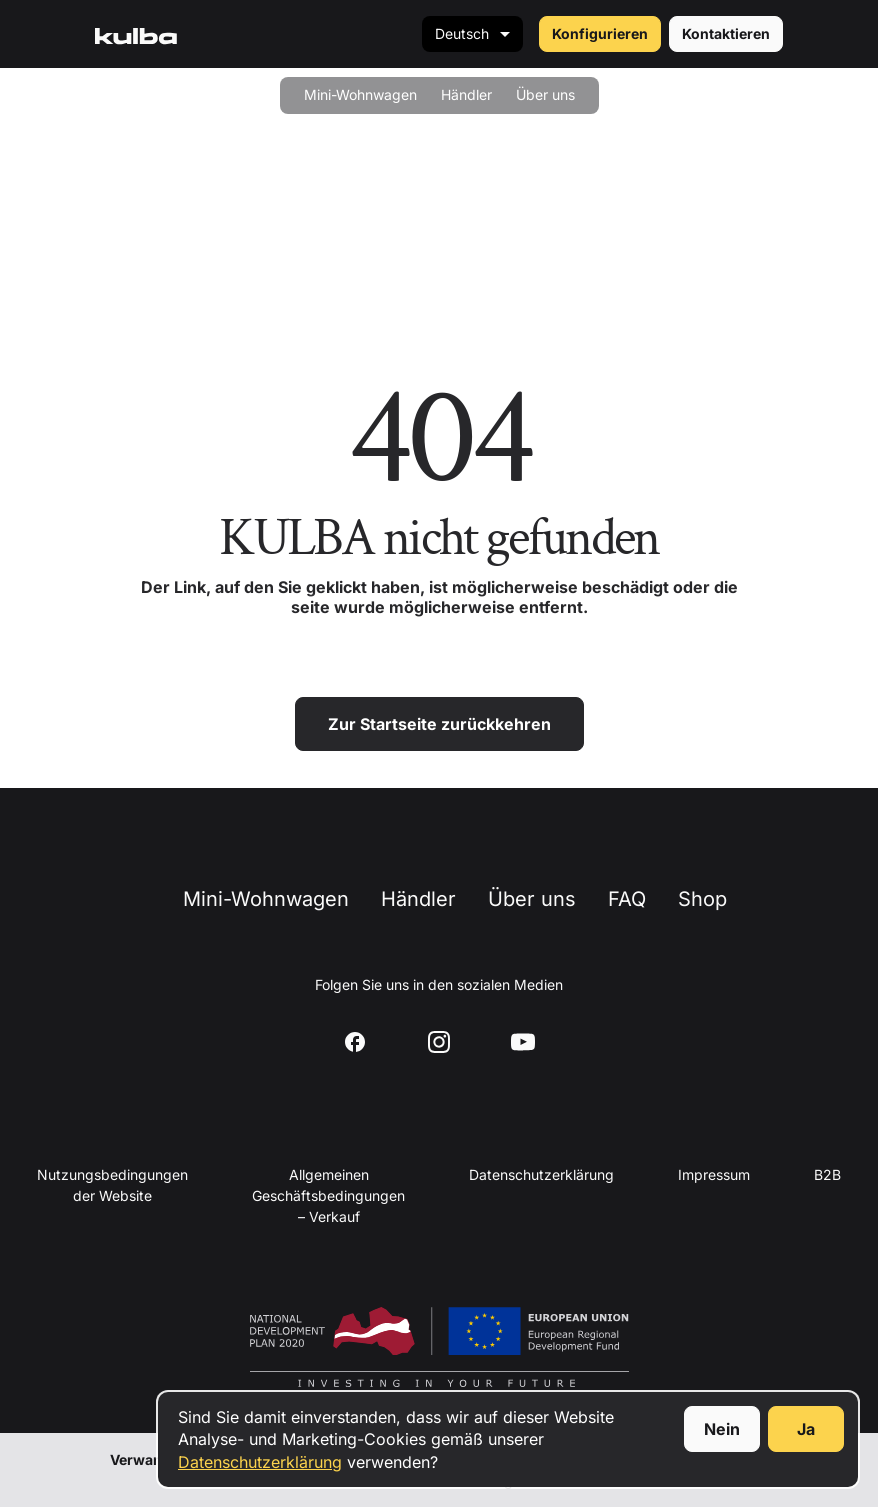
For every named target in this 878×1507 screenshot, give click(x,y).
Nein (722, 1429)
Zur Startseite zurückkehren (439, 724)
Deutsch (462, 33)
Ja (806, 1429)
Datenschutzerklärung (260, 1462)
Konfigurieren (600, 33)
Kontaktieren (726, 33)
